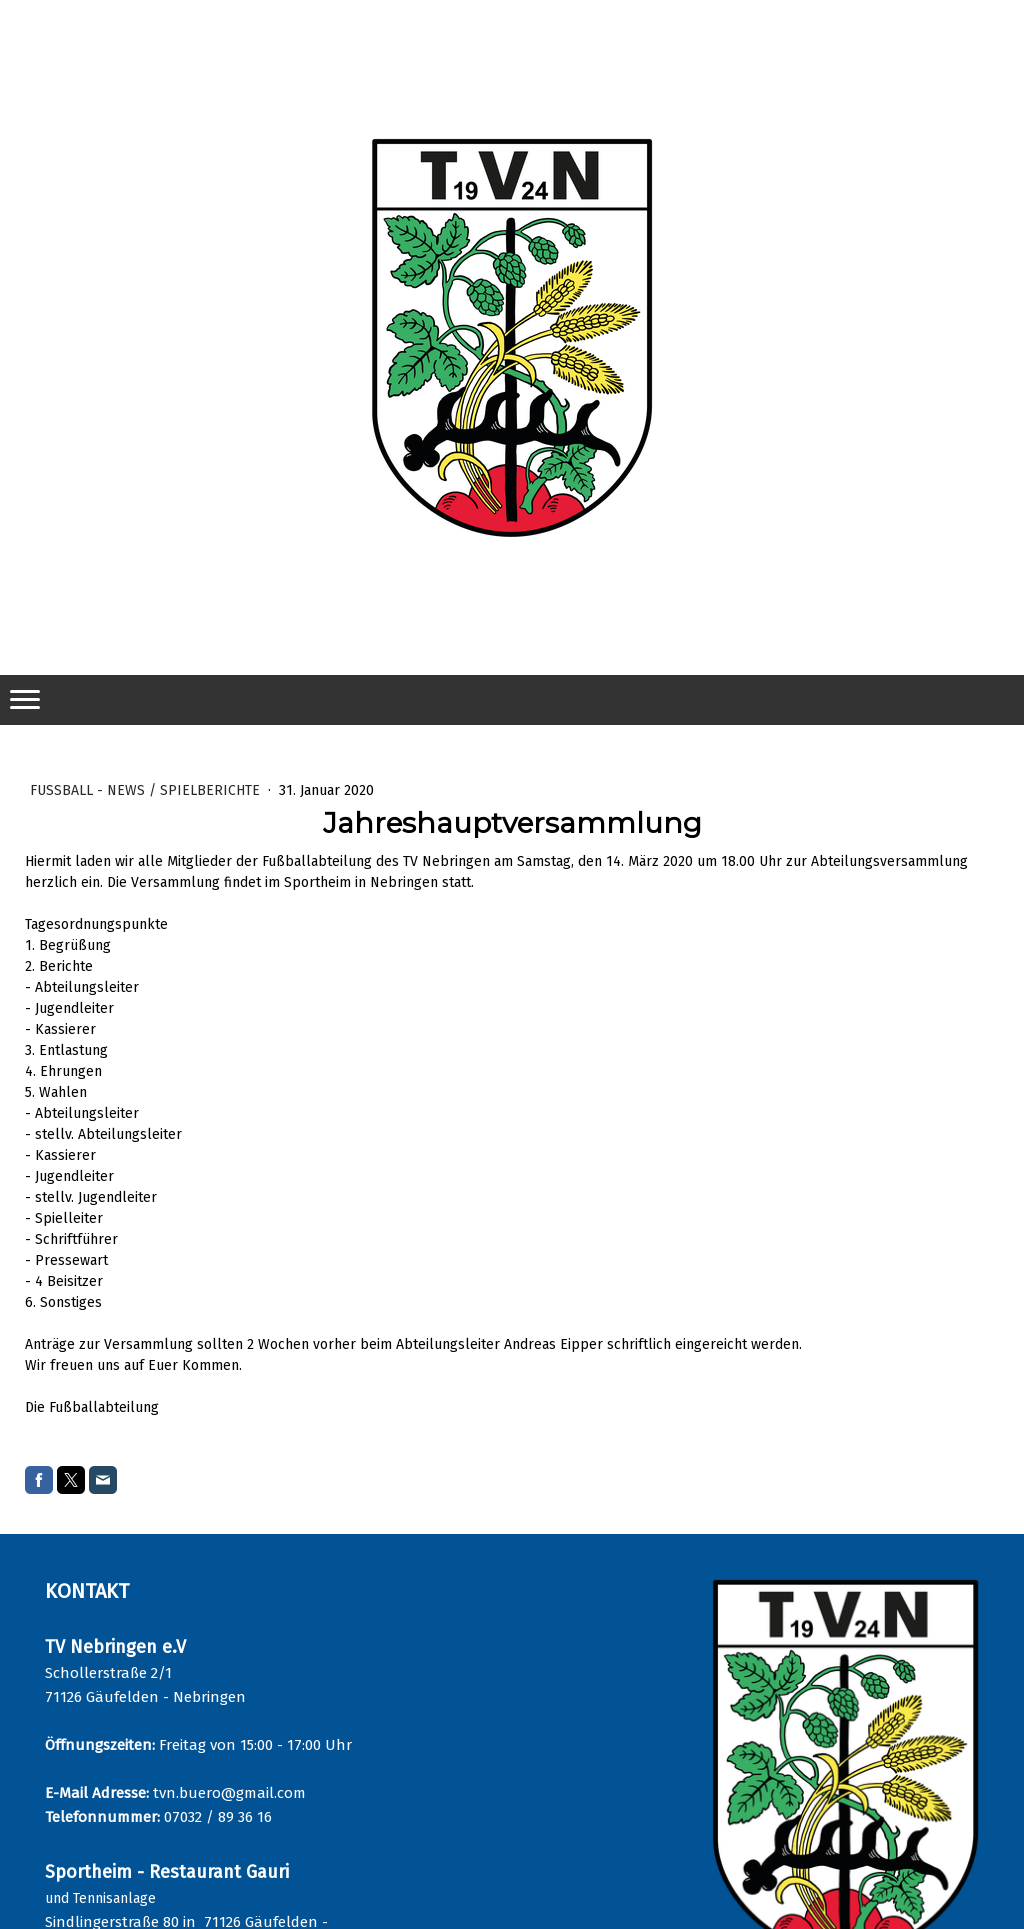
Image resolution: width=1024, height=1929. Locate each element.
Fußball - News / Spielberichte (147, 790)
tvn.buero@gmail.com (229, 1793)
